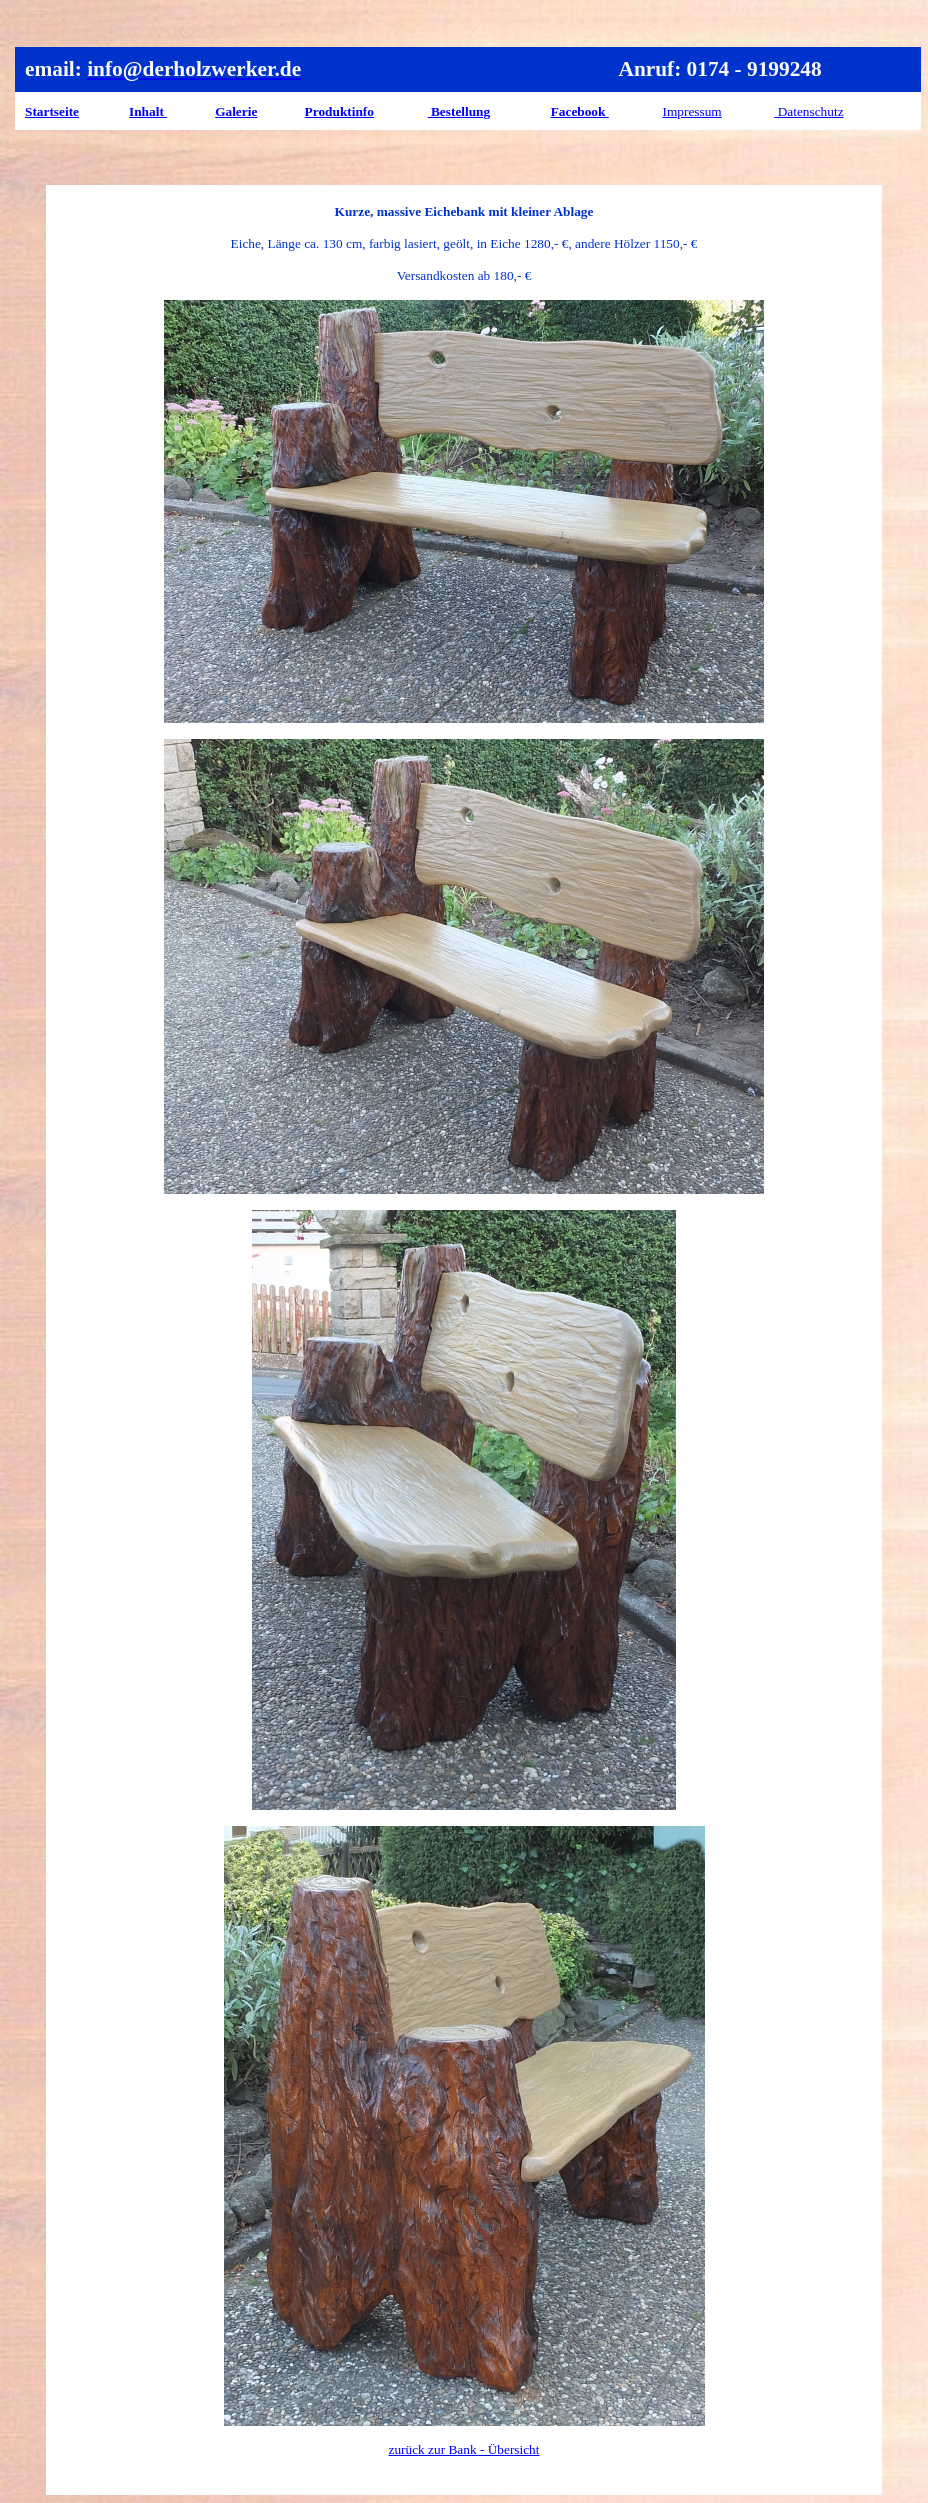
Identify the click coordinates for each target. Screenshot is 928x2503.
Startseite (52, 111)
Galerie (236, 111)
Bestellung (459, 111)
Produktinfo (339, 111)
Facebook (580, 111)
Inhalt (148, 111)
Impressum (692, 111)
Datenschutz (808, 111)
